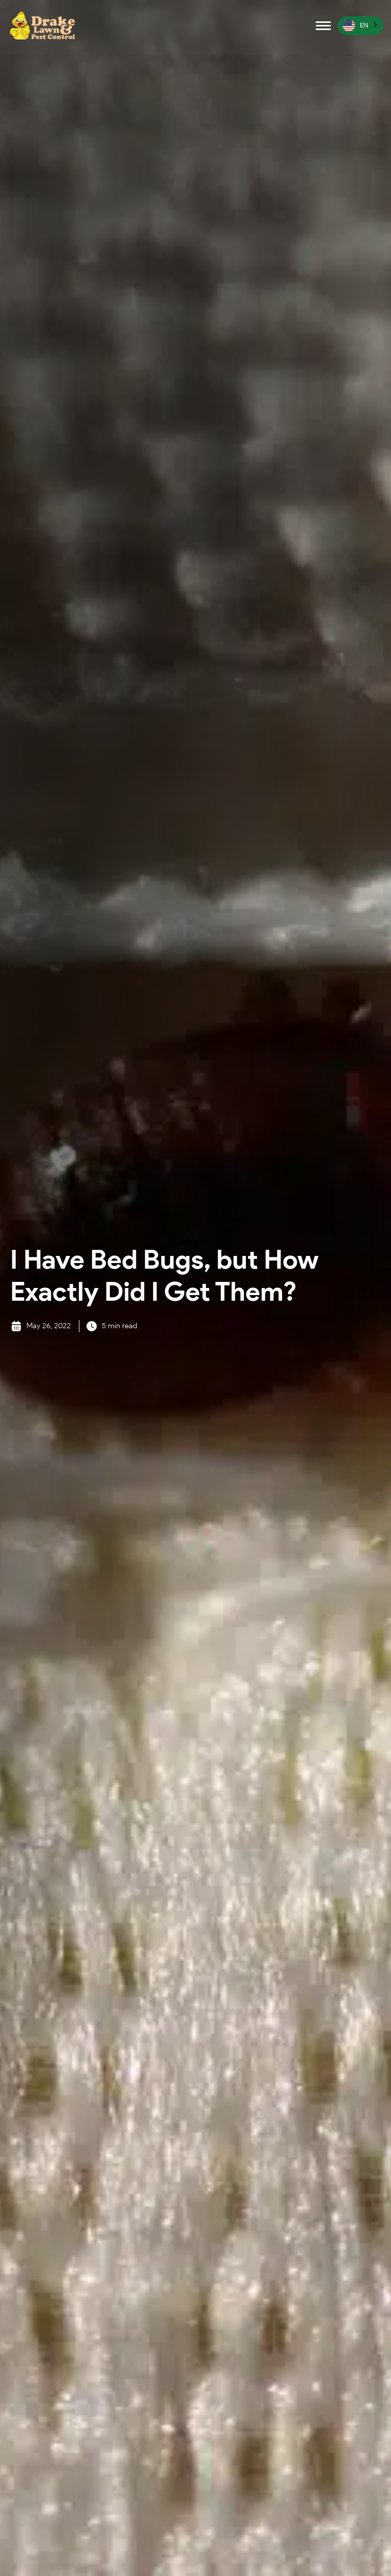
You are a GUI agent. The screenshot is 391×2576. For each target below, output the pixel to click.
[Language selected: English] (360, 25)
